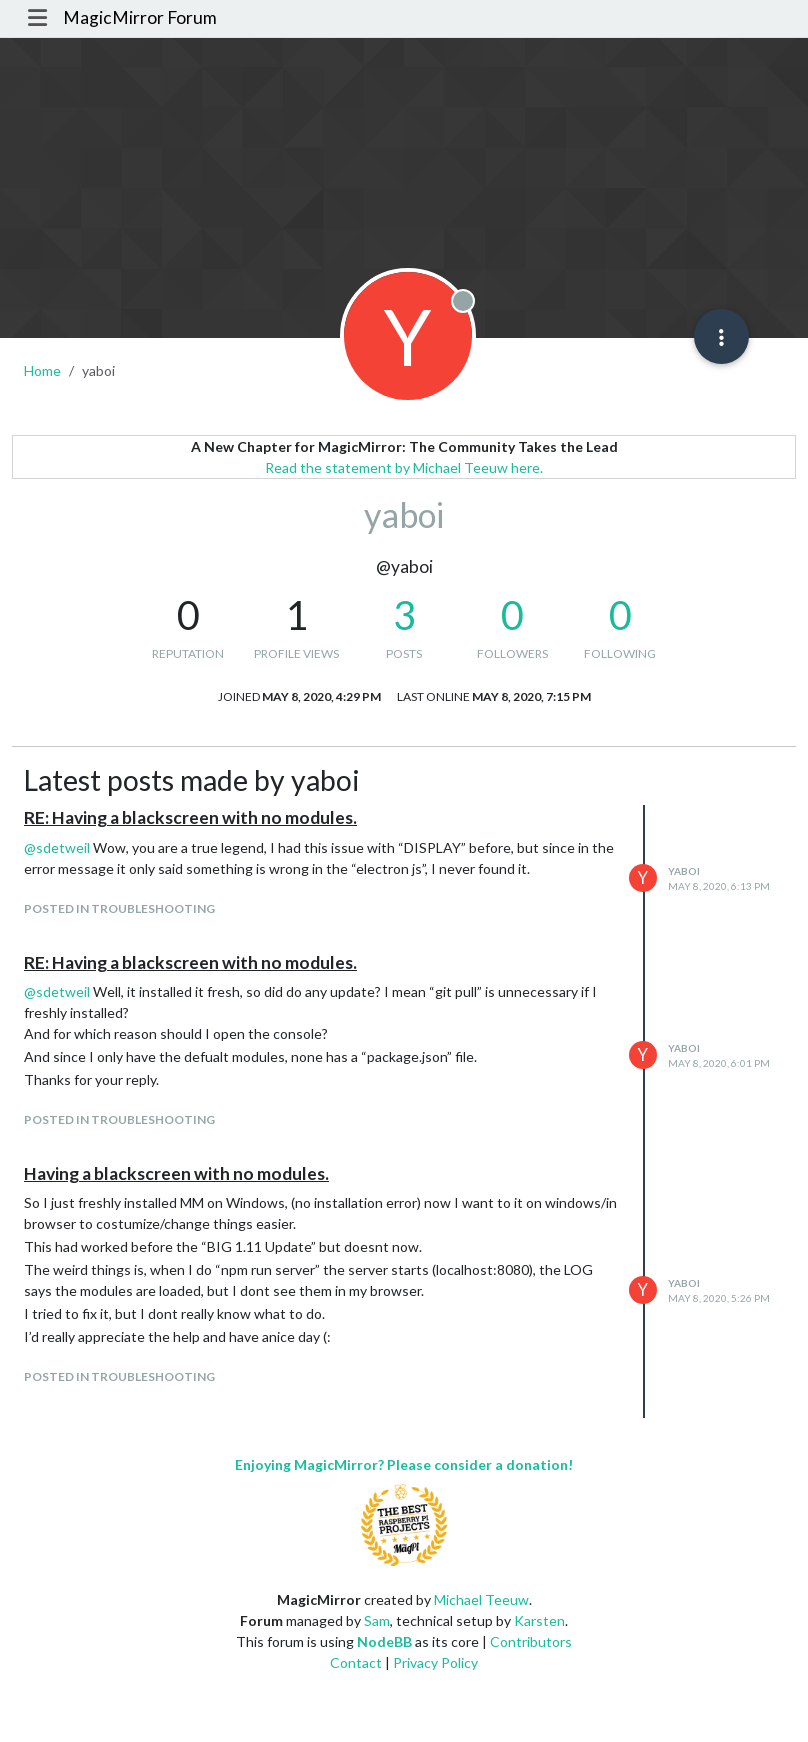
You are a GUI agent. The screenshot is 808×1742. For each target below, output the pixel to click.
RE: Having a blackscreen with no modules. (190, 817)
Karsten (539, 1620)
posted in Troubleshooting (119, 908)
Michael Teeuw (481, 1599)
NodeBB (384, 1641)
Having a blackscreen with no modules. (176, 1173)
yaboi (684, 871)
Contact (356, 1662)
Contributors (531, 1641)
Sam (377, 1620)
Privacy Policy (435, 1662)
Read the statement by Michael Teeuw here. (404, 467)
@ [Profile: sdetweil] (57, 847)
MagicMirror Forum (140, 17)
